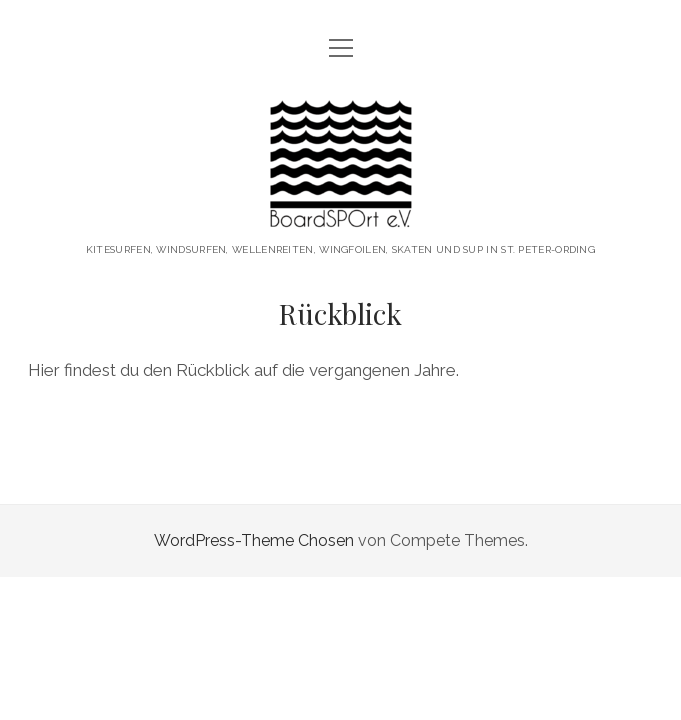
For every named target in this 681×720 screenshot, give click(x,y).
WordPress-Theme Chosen (254, 540)
